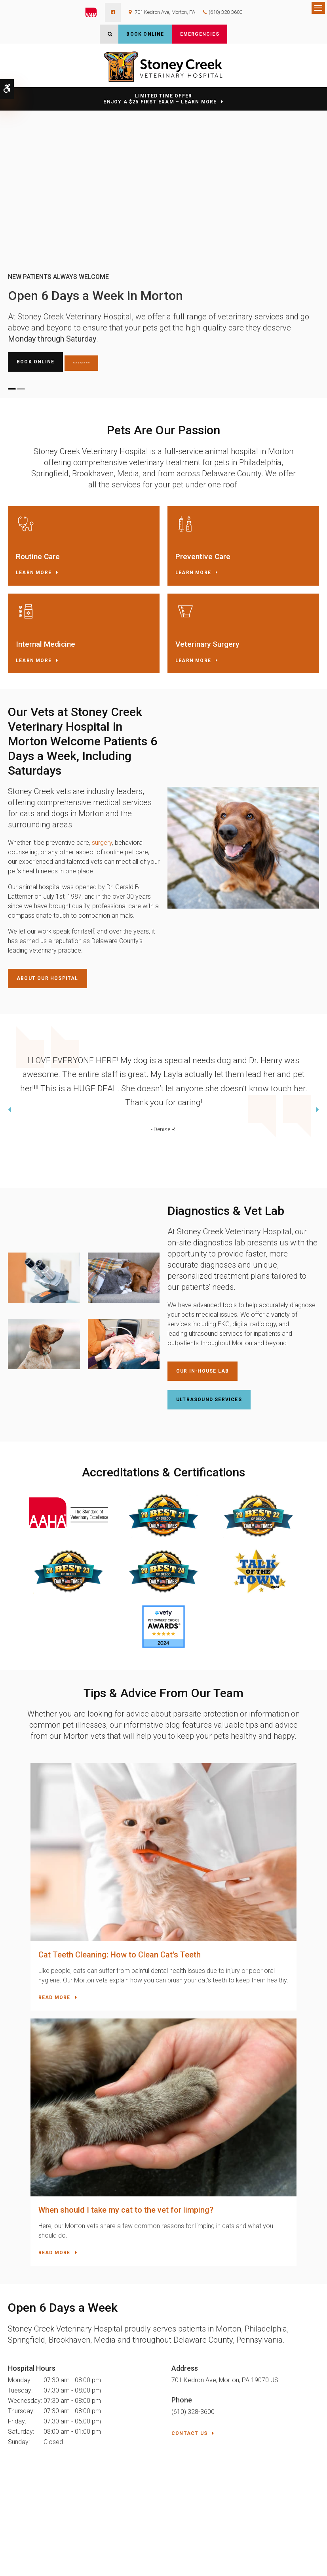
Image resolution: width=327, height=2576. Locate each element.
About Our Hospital (47, 978)
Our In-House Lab (202, 1371)
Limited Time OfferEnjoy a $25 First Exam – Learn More (160, 99)
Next (317, 1111)
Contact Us (189, 2137)
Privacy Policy (23, 2552)
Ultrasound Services (209, 1399)
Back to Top (24, 2566)
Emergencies (199, 34)
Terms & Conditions (33, 2559)
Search (88, 2559)
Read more (32, 1951)
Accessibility (56, 2552)
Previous (9, 1111)
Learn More (33, 572)
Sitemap (67, 2559)
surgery (102, 842)
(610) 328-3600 (225, 12)
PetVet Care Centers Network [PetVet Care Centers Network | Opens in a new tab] (289, 2563)
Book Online (145, 34)
